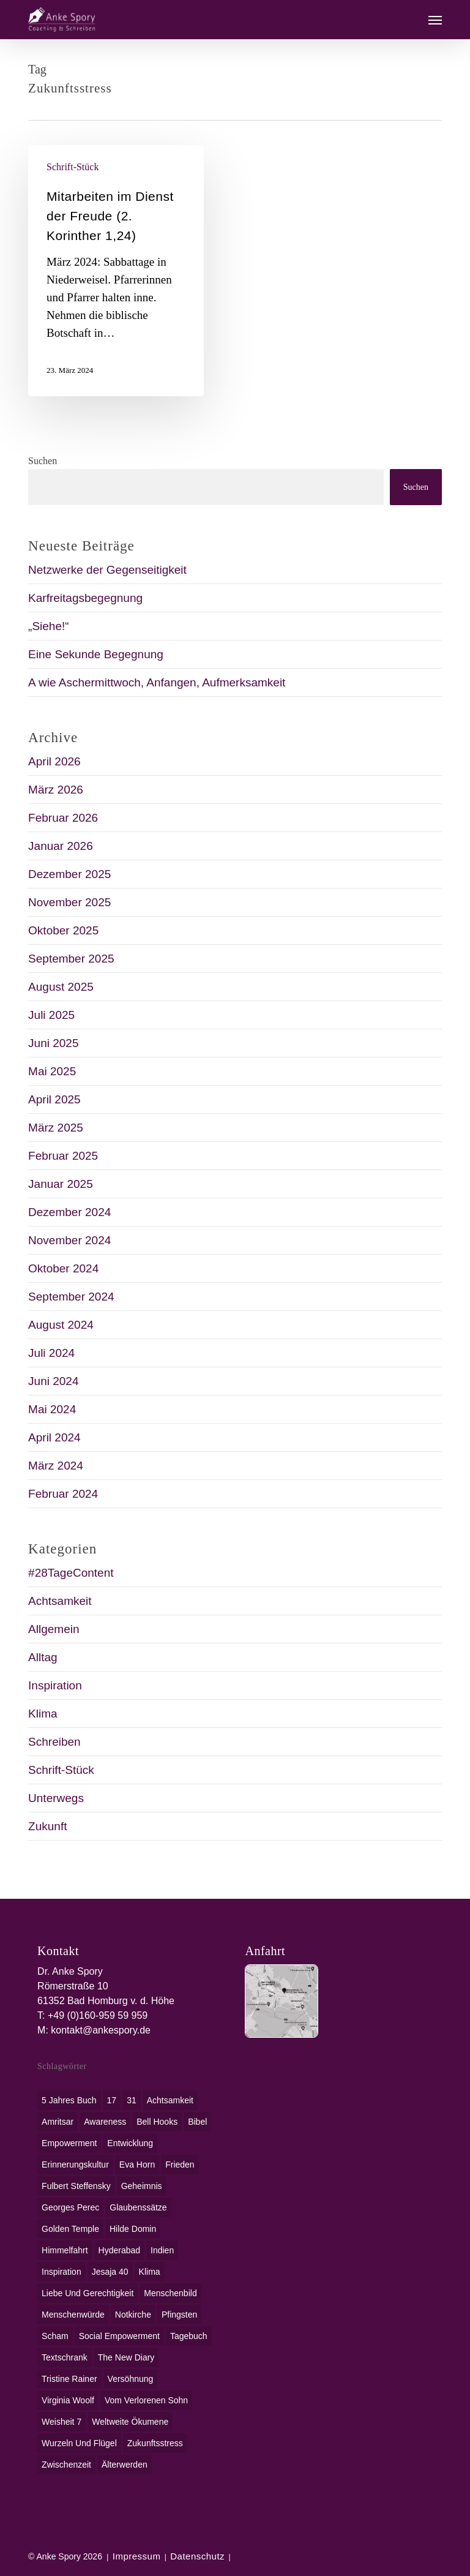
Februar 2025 (63, 1155)
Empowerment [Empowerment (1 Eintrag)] (69, 2143)
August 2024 (61, 1324)
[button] (435, 19)
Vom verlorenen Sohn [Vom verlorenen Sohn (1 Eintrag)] (146, 2400)
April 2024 (54, 1437)
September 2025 (71, 958)
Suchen (42, 461)
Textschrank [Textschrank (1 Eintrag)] (65, 2357)
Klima (43, 1713)
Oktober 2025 (63, 930)
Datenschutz (197, 2556)
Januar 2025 (60, 1183)
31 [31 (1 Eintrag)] (131, 2100)
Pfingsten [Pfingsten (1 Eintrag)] (179, 2314)
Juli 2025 (51, 1014)
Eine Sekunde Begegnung (95, 654)
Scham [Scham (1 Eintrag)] (55, 2336)
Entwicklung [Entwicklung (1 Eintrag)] (130, 2143)
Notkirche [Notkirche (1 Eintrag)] (133, 2314)
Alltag (43, 1657)
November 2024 (69, 1240)
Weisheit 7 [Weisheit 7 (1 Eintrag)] (61, 2422)
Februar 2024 (63, 1493)
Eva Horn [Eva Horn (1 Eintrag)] (137, 2164)
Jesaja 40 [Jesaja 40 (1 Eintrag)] (110, 2272)
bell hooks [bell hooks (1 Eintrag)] (156, 2122)
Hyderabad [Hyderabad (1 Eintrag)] (120, 2250)
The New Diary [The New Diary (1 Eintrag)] (126, 2357)
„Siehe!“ (48, 626)
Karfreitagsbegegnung (85, 597)
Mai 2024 (52, 1409)
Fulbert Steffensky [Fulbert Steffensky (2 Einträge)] (76, 2186)
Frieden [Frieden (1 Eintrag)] (179, 2164)
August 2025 (61, 986)
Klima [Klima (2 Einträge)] (149, 2272)
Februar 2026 (63, 817)
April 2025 (54, 1099)
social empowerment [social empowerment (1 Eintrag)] (119, 2336)
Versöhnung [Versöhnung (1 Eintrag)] (131, 2379)
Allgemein (53, 1629)
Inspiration (55, 1685)
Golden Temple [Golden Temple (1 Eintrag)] (70, 2229)
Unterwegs (56, 1798)
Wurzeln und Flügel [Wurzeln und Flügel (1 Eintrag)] (79, 2443)
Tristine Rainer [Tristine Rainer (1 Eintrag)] (69, 2379)
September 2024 (71, 1296)
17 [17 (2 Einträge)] (112, 2100)
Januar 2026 (60, 845)
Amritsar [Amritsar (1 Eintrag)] (57, 2122)
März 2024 (55, 1465)
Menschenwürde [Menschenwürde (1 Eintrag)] (73, 2314)
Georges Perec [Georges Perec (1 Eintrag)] (70, 2207)
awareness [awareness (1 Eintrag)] (105, 2122)
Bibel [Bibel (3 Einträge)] (197, 2122)
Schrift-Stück (73, 167)
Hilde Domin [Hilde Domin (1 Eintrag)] (133, 2229)
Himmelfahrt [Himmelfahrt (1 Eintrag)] (65, 2250)
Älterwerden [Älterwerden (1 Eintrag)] (124, 2464)
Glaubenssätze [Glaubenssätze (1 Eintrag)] (138, 2207)
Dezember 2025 (69, 874)
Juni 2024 (53, 1381)
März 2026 (55, 789)
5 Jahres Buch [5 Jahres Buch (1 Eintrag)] (69, 2100)
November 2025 (69, 902)
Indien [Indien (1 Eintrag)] (162, 2250)
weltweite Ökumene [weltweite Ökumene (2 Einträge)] (130, 2422)
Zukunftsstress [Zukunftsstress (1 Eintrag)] (155, 2443)
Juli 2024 (51, 1352)
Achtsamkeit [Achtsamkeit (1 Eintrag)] (170, 2100)
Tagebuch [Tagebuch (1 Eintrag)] (188, 2336)
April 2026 (54, 761)
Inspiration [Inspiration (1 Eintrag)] (61, 2272)
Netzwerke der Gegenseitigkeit (107, 569)
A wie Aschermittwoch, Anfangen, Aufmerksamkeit (156, 682)
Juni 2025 (53, 1043)
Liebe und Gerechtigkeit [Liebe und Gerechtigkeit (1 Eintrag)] (87, 2293)
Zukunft (47, 1826)
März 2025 (55, 1127)
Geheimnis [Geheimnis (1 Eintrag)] (141, 2186)
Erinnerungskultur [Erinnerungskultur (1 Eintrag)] (75, 2164)
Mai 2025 (52, 1071)
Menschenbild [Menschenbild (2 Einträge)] (170, 2293)
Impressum (137, 2556)
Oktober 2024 (63, 1268)
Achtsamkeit (59, 1600)
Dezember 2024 (69, 1212)
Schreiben (54, 1741)
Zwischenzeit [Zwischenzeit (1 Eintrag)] (66, 2464)
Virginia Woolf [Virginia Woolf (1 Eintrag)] (68, 2400)
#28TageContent (70, 1572)
